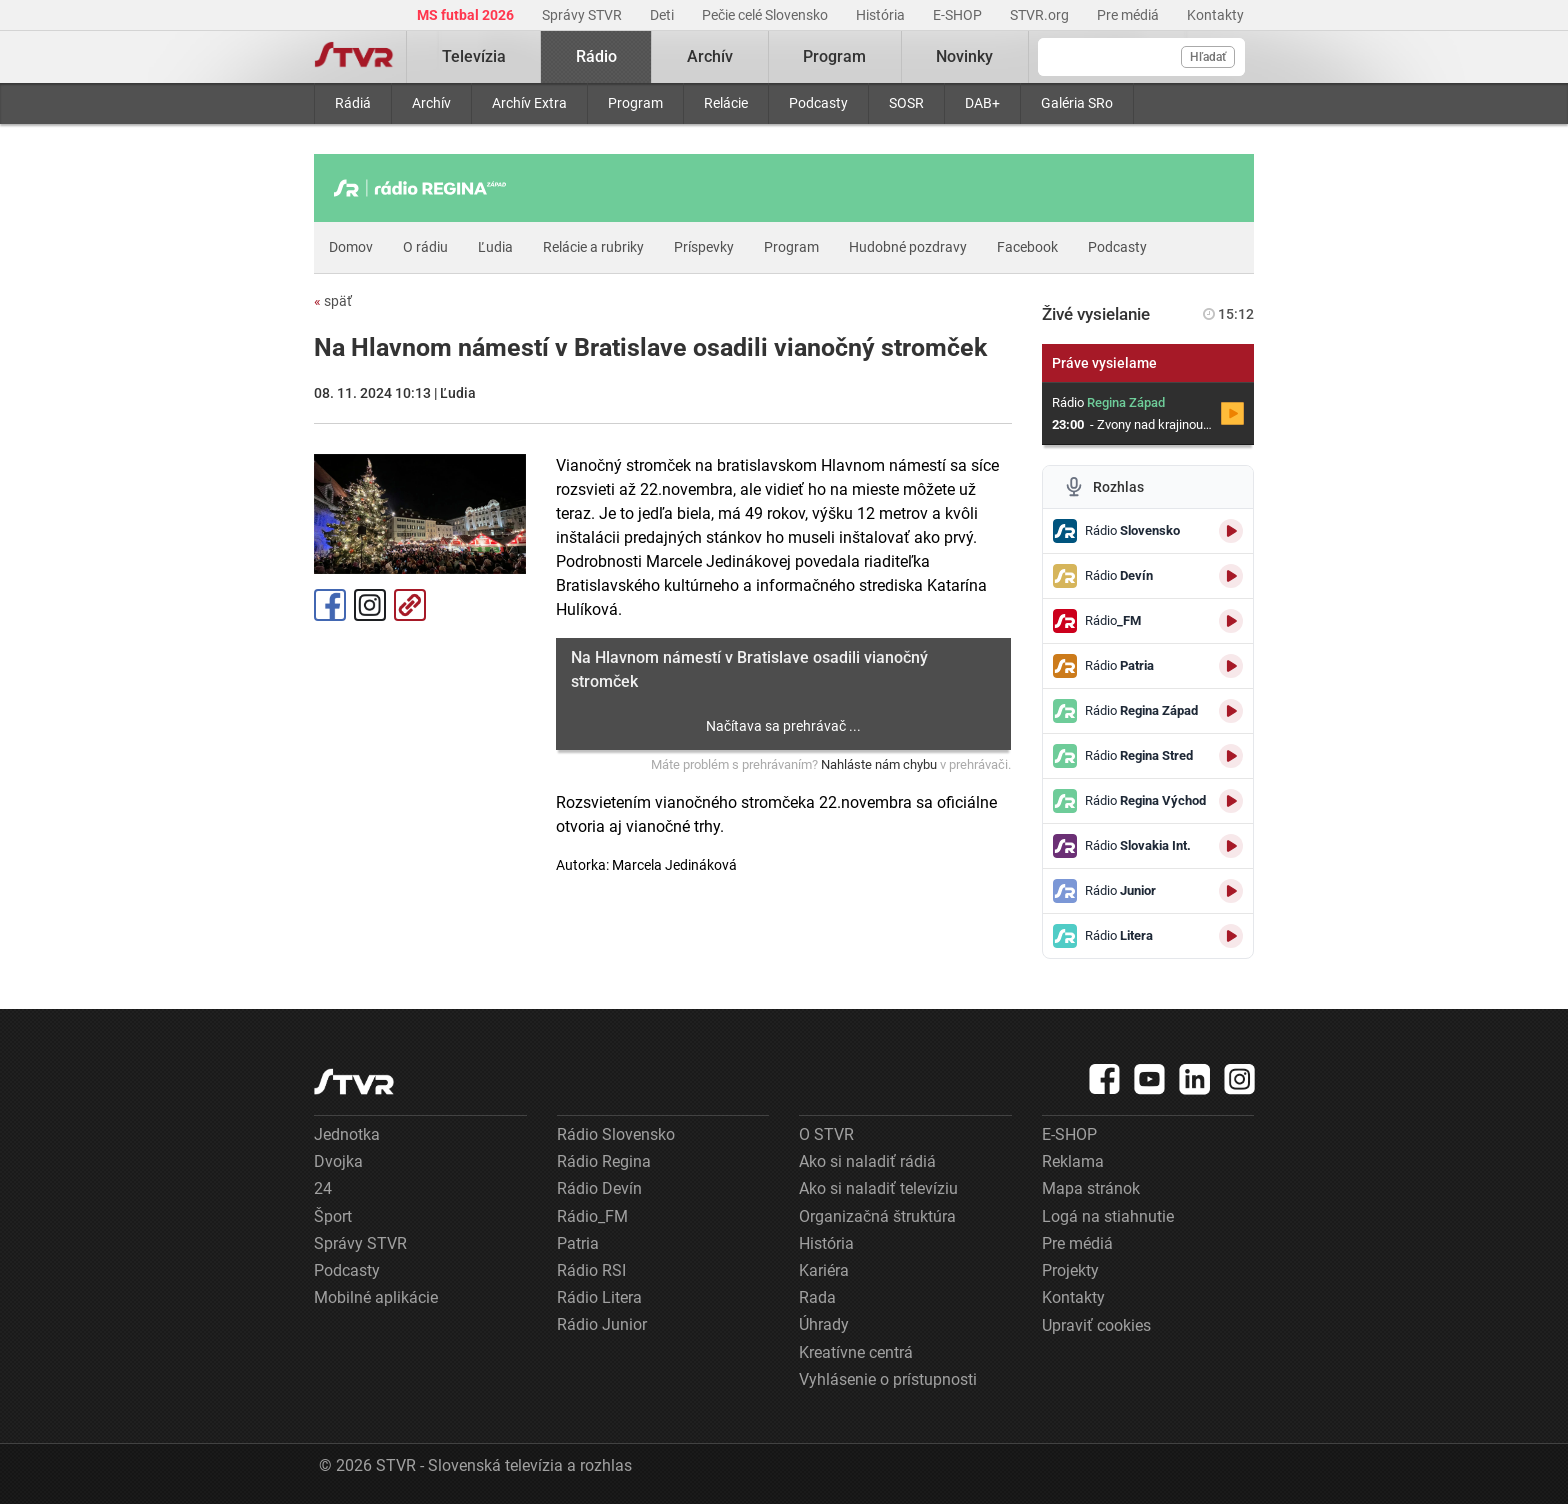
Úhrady (824, 1324)
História (882, 15)
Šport (333, 1216)
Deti (663, 15)
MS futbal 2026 (467, 15)
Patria (578, 1243)
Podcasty (818, 103)
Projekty (1070, 1270)
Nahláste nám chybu (879, 764)
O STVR (826, 1134)
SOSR (906, 103)
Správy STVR (583, 15)
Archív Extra (529, 103)
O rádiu (425, 247)
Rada (817, 1297)
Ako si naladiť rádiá (867, 1161)
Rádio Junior (602, 1324)
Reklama (1073, 1161)
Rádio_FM (592, 1216)
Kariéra (824, 1270)
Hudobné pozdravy (908, 247)
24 (323, 1188)
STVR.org (1041, 15)
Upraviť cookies (1096, 1325)
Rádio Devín (599, 1188)
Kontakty (1215, 15)
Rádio (596, 56)
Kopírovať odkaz (410, 605)
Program (635, 103)
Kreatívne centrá (856, 1352)
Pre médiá (1129, 15)
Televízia (474, 56)
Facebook (1027, 247)
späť (333, 301)
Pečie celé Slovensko (766, 15)
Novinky (964, 56)
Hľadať (1208, 57)
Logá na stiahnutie (1108, 1216)
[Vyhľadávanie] (1141, 57)
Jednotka (347, 1134)
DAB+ (982, 103)
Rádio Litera (599, 1297)
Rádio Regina (604, 1161)
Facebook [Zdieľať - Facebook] (330, 605)
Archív (431, 103)
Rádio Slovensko (616, 1134)
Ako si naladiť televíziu (878, 1188)
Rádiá (353, 103)
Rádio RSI (591, 1270)
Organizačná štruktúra (877, 1216)
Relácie (726, 103)
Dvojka (338, 1161)
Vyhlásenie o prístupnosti (888, 1379)
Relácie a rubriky (593, 247)
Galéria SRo (1077, 103)
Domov (351, 247)
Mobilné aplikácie (376, 1297)
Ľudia (495, 247)
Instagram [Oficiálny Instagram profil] (370, 605)
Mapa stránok (1091, 1188)
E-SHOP (959, 15)
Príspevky (704, 247)
